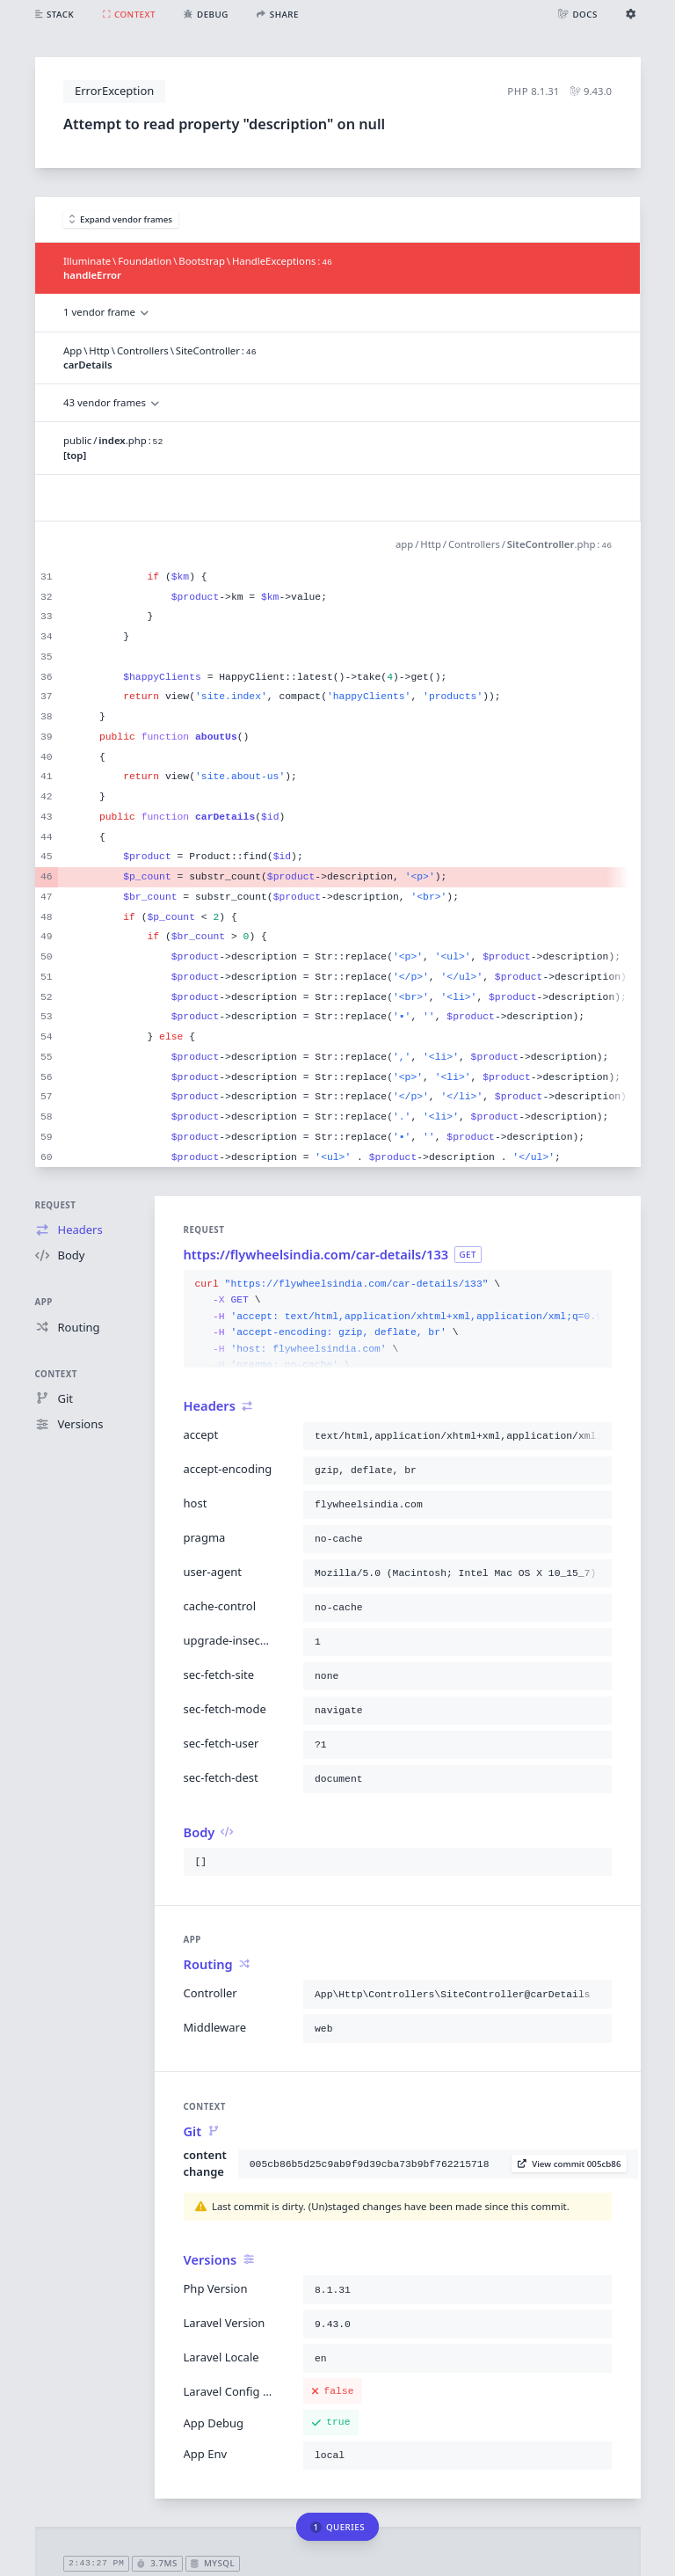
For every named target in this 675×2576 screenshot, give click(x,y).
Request (55, 1205)
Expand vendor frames (121, 219)
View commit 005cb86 (569, 2164)
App (44, 1302)
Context (56, 1374)
